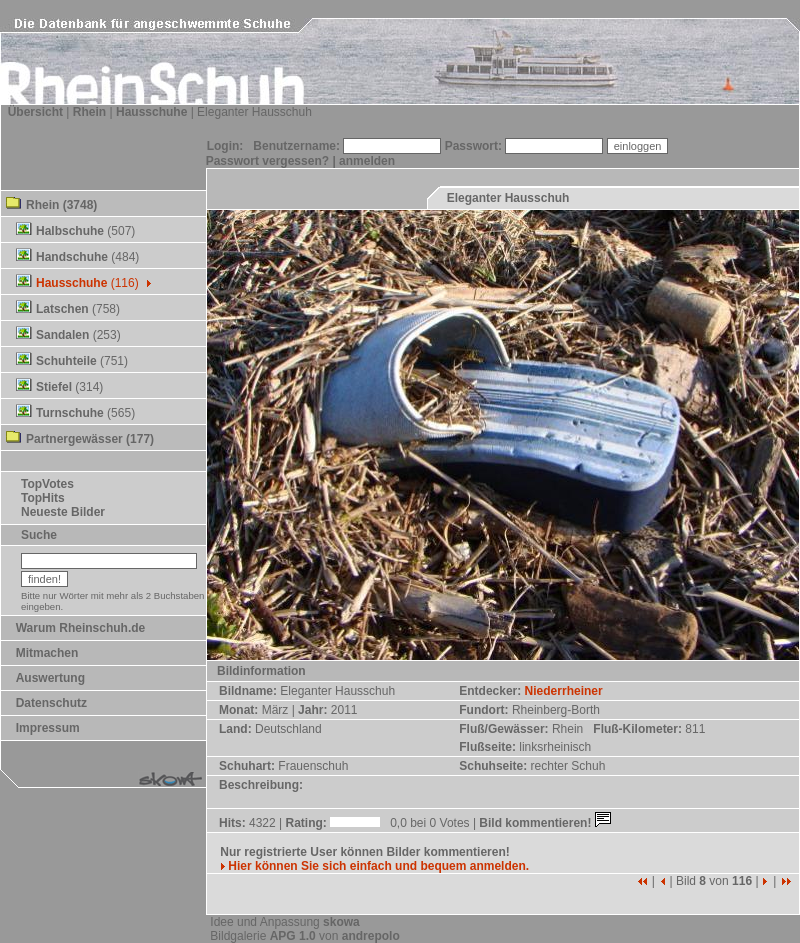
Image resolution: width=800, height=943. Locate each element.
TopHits (43, 498)
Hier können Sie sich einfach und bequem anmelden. (374, 866)
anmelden (367, 161)
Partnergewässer (74, 439)
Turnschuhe (70, 413)
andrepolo (371, 936)
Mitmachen (47, 653)
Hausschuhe (151, 112)
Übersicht (35, 112)
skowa (341, 922)
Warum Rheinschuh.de (81, 628)
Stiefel (54, 387)
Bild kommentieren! (546, 823)
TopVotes (47, 484)
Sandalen (62, 335)
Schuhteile (66, 361)
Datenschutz (51, 703)
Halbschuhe (70, 231)
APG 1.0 (293, 936)
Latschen (62, 309)
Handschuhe (72, 257)
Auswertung (50, 678)
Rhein (89, 112)
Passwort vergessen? (267, 161)
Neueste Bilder (63, 512)
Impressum (48, 728)
